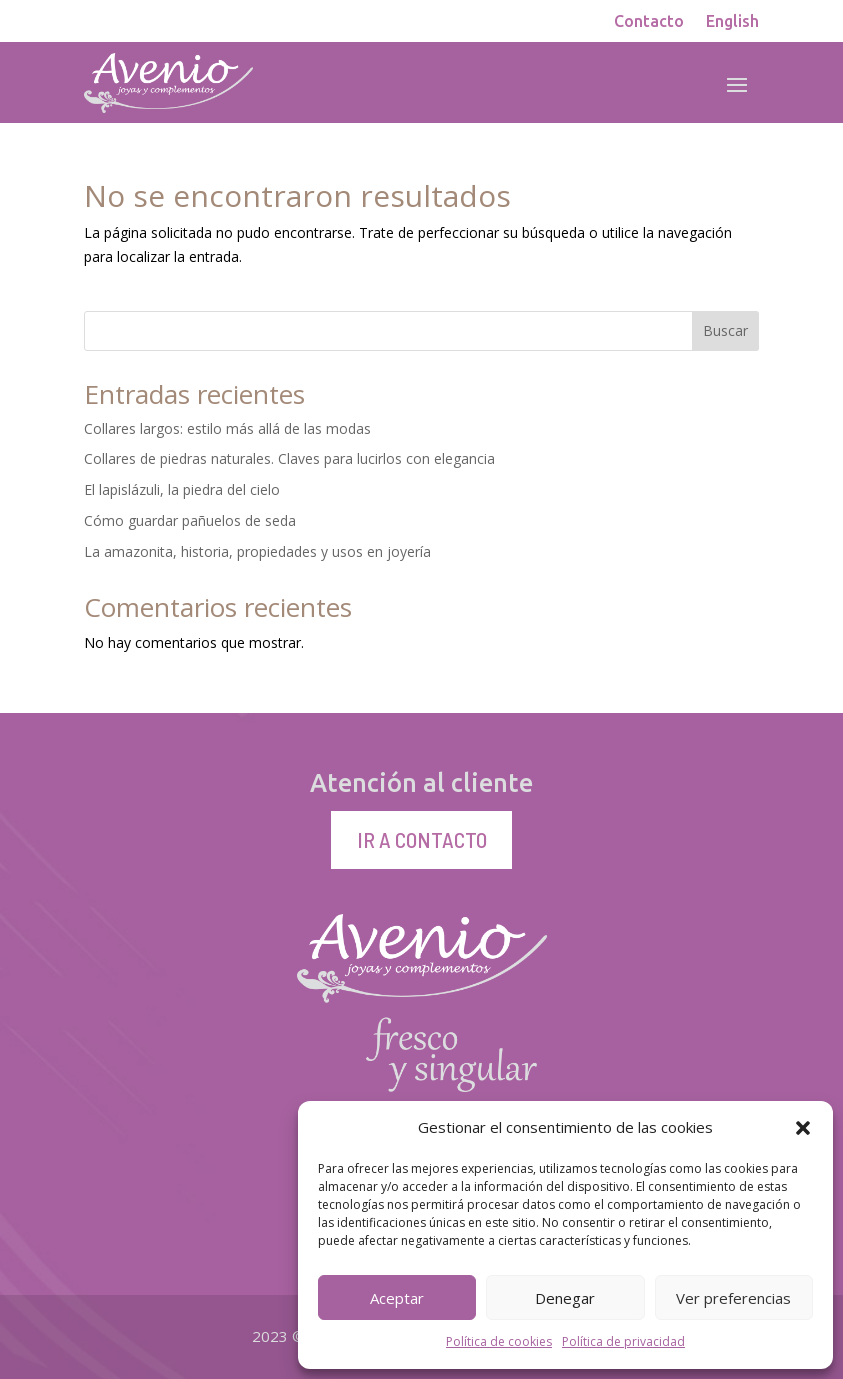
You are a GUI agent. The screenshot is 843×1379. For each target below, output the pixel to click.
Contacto (649, 22)
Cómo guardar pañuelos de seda (190, 520)
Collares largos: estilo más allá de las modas (227, 428)
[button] (803, 1128)
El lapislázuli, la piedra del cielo (182, 489)
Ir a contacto (422, 839)
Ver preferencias (733, 1298)
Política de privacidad (623, 1341)
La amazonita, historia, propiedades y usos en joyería (257, 551)
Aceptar (397, 1298)
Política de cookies (499, 1341)
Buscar (725, 330)
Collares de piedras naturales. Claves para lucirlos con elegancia (289, 458)
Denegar (565, 1298)
